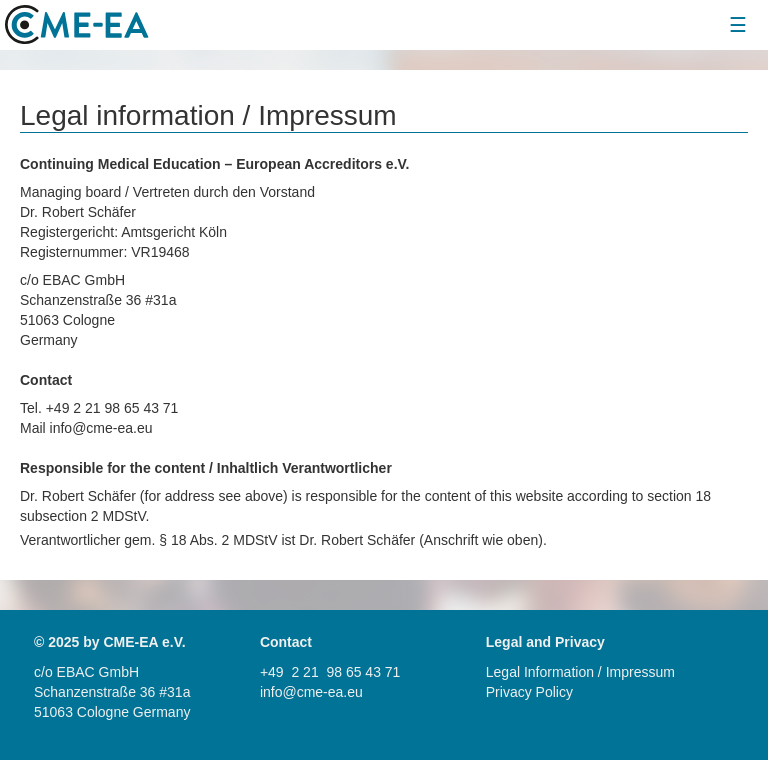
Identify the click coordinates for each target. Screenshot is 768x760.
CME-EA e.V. (144, 642)
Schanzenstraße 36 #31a (112, 692)
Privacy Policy (529, 692)
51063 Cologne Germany (112, 712)
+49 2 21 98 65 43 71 (330, 672)
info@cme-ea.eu (311, 692)
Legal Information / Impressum (580, 672)
